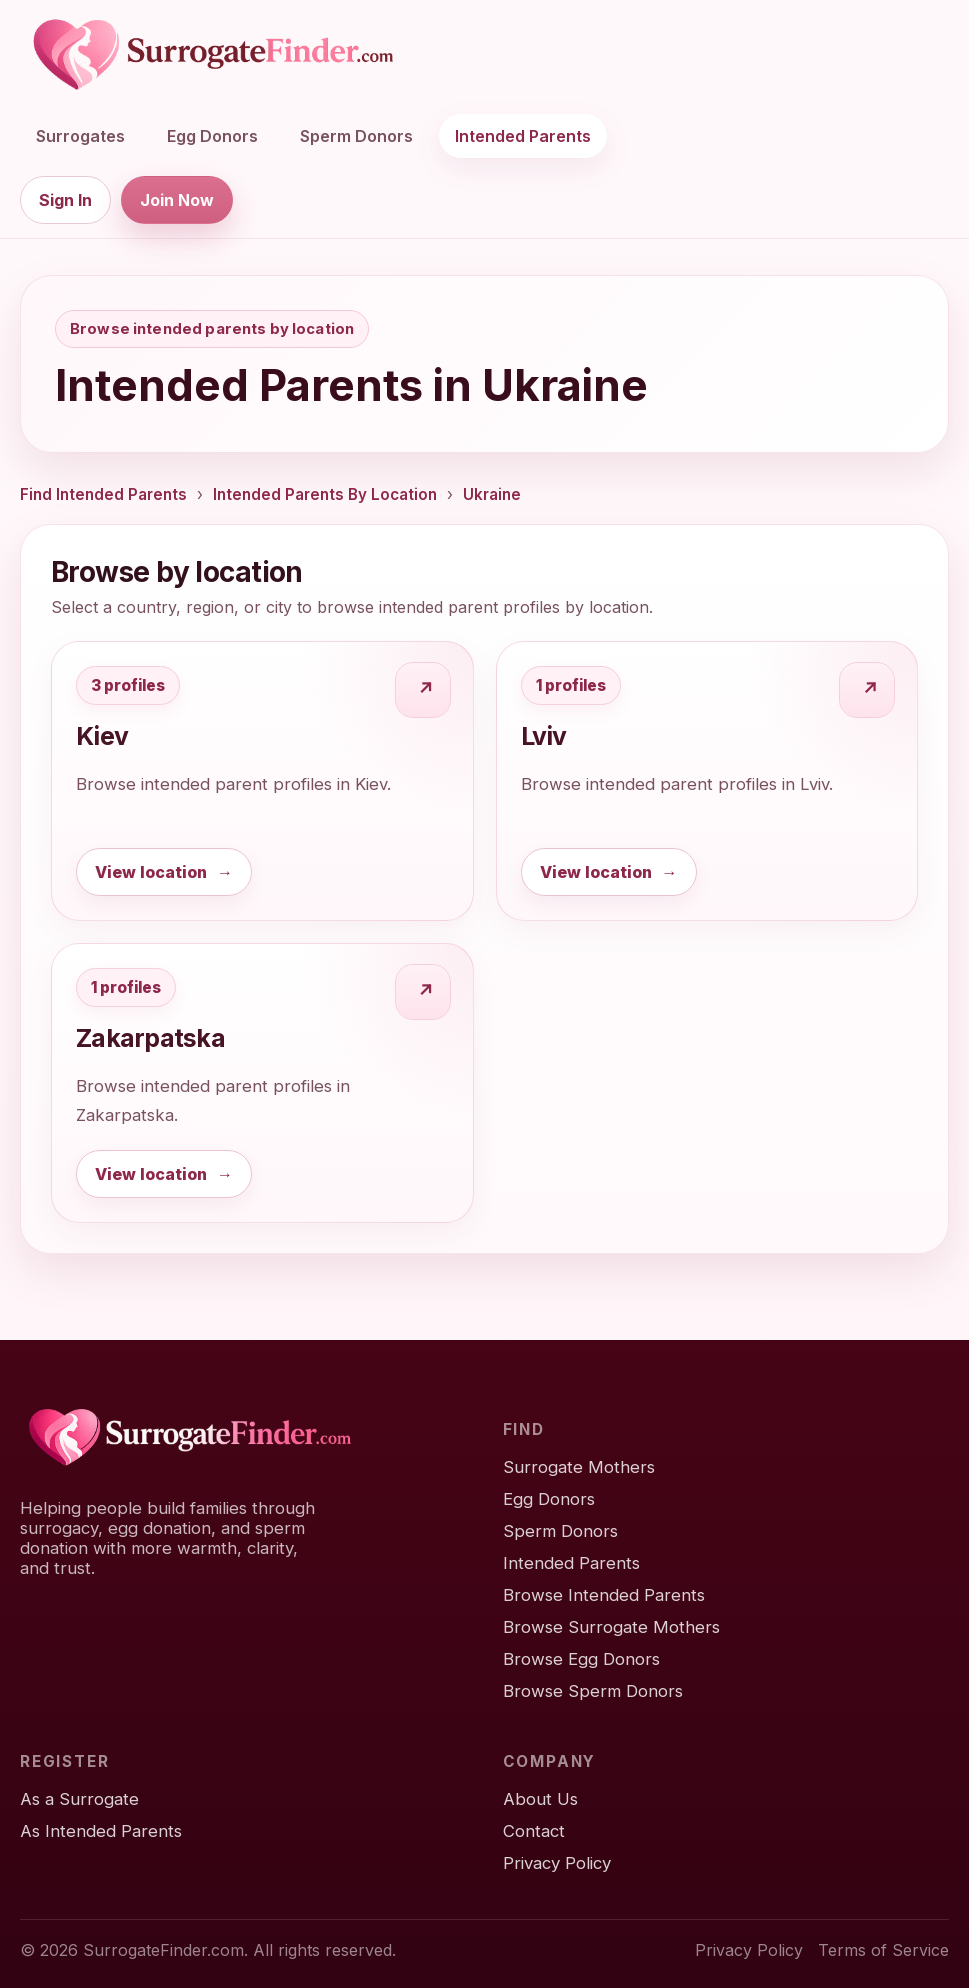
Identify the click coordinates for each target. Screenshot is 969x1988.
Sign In (65, 200)
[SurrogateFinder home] (213, 55)
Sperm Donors (356, 136)
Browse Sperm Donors (593, 1691)
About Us (540, 1799)
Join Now (177, 200)
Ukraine (492, 494)
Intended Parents (523, 136)
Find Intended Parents (103, 494)
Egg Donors (212, 136)
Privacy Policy (557, 1863)
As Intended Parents (101, 1831)
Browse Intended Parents (604, 1595)
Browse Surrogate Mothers (611, 1627)
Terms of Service (883, 1950)
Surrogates (80, 136)
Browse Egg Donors (581, 1659)
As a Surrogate (79, 1799)
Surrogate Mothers (579, 1467)
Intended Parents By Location (325, 494)
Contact (534, 1831)
